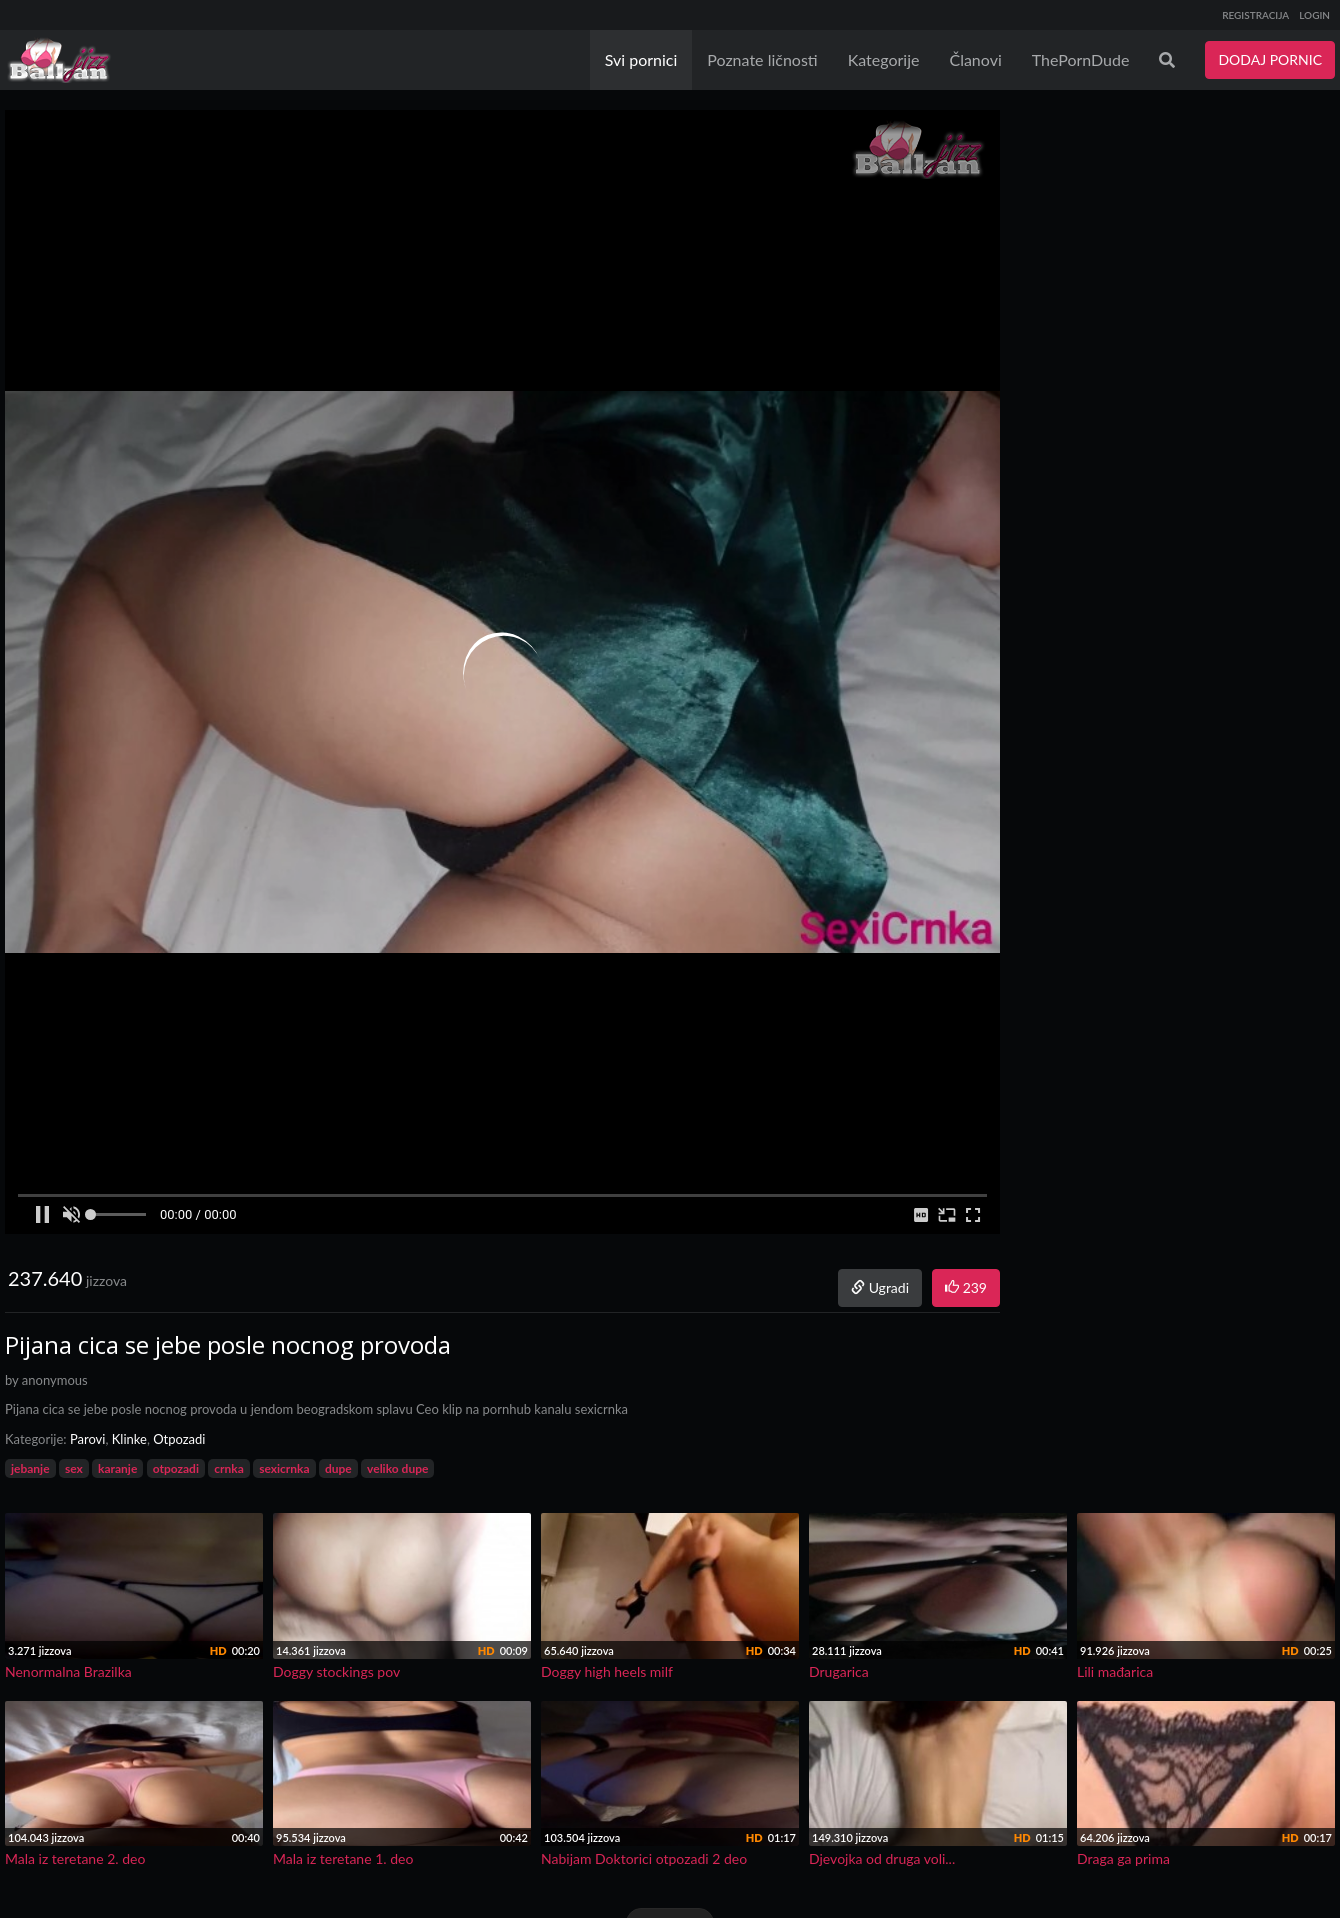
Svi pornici (641, 59)
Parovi (88, 1439)
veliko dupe (397, 1468)
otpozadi (176, 1468)
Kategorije (884, 59)
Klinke (129, 1439)
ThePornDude (1081, 59)
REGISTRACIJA (1255, 15)
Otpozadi (179, 1439)
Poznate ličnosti (762, 59)
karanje (117, 1468)
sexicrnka (284, 1468)
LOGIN (1314, 15)
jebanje (30, 1468)
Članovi (975, 59)
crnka (229, 1468)
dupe (338, 1468)
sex (74, 1468)
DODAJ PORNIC (1270, 59)
